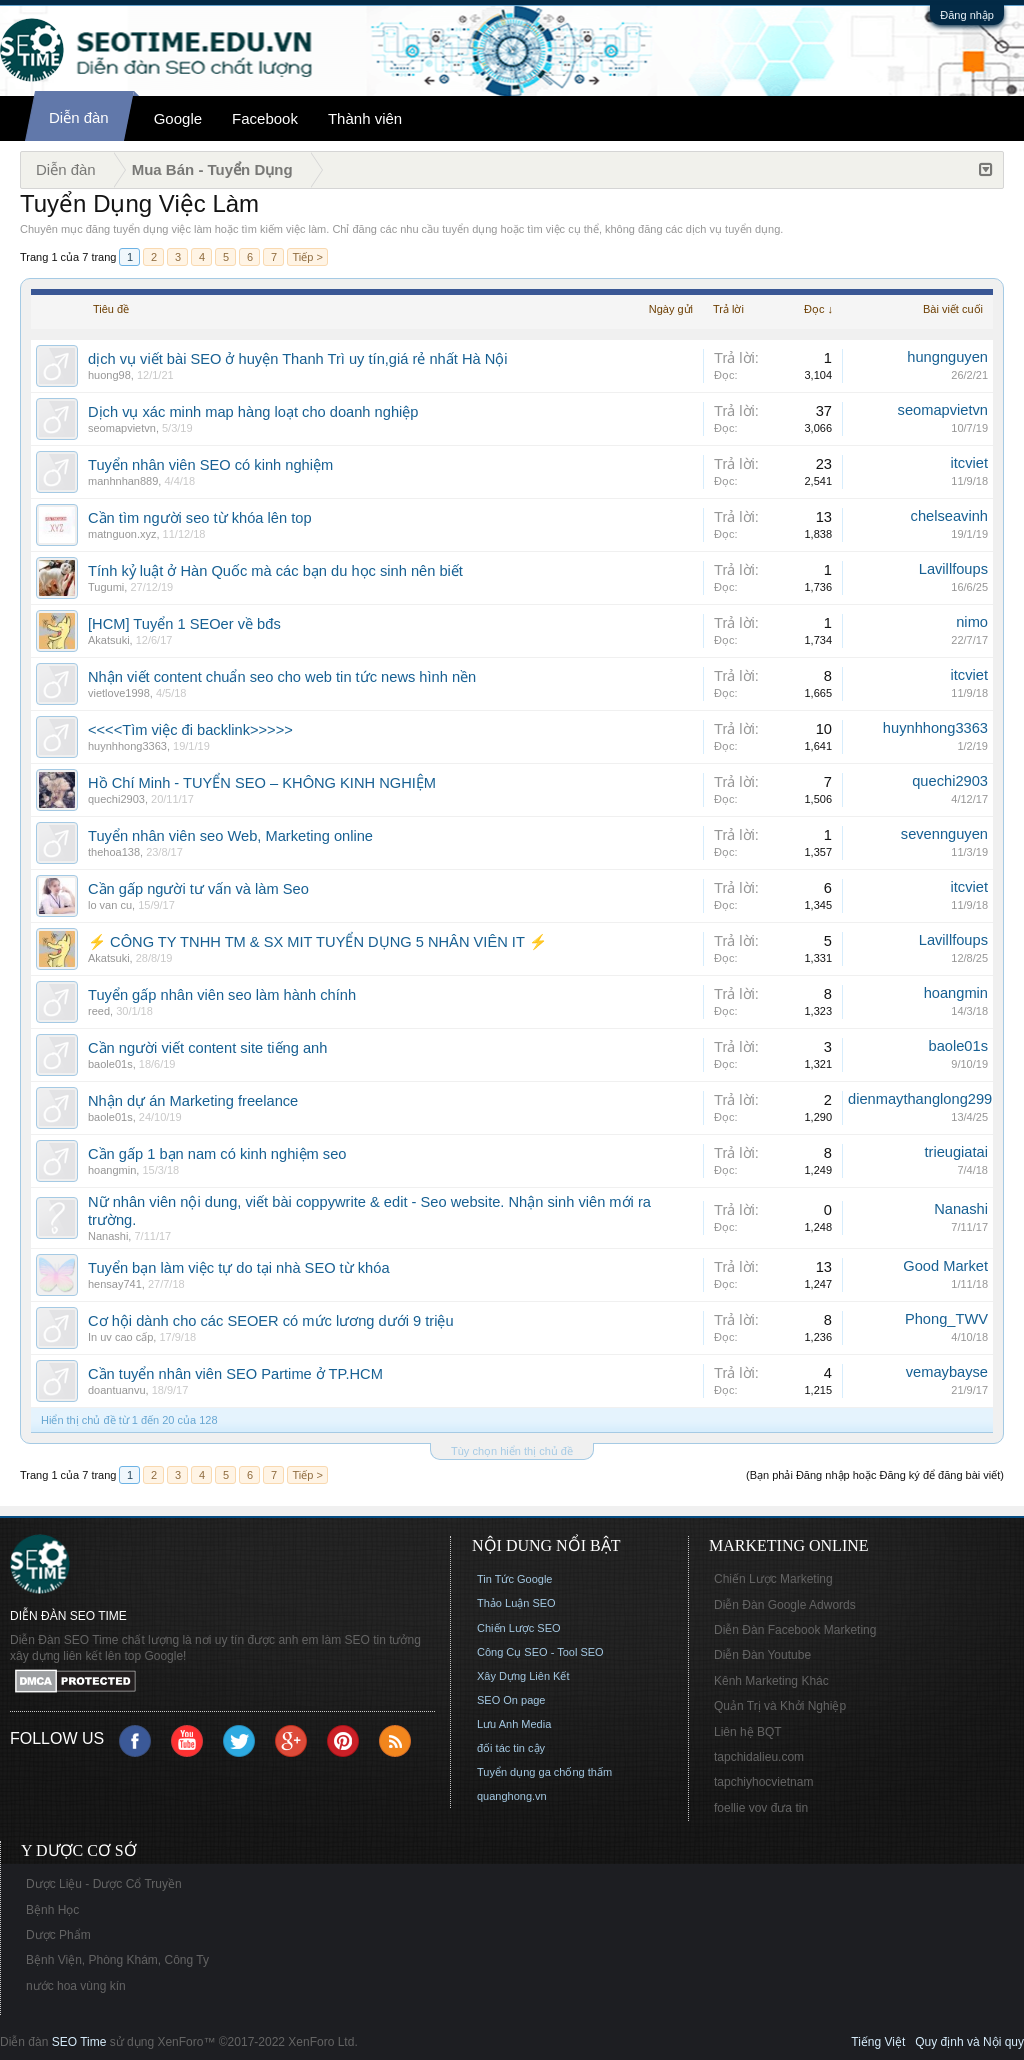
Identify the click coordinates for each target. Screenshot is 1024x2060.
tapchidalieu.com (759, 1757)
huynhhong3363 (127, 746)
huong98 (109, 375)
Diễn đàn (79, 117)
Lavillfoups (953, 569)
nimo (972, 622)
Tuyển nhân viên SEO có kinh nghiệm (210, 465)
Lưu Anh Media (514, 1724)
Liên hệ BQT (748, 1732)
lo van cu (110, 905)
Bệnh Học (52, 1910)
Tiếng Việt (878, 2042)
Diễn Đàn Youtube (762, 1655)
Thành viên (365, 118)
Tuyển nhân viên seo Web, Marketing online (230, 836)
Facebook (265, 118)
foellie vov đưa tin (761, 1808)
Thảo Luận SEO (516, 1603)
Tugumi (106, 587)
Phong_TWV (946, 1319)
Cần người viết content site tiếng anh (207, 1048)
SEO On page (511, 1700)
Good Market (945, 1266)
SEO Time (79, 2042)
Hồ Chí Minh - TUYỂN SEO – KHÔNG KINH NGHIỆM (262, 783)
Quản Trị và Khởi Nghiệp (780, 1706)
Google (178, 118)
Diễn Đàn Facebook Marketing (795, 1630)
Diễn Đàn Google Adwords (785, 1605)
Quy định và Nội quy (969, 2042)
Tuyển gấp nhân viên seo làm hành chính (222, 995)
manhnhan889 (123, 481)
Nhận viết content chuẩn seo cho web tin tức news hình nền (282, 677)
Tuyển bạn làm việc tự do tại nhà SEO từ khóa (239, 1268)
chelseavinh (949, 516)
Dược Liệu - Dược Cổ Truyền (104, 1884)
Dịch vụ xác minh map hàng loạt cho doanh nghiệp (253, 412)
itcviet (969, 463)
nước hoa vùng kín (76, 1986)
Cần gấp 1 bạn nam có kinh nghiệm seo (217, 1154)
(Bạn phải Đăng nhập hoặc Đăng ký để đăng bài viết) (875, 1475)
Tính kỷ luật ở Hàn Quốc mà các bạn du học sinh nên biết (275, 571)
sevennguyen (944, 834)
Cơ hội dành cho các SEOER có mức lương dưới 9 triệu (271, 1321)
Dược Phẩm (58, 1935)
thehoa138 (114, 852)
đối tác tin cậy (511, 1748)
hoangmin (956, 993)
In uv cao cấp (120, 1337)
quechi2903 (116, 799)
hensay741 (115, 1284)
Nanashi (108, 1236)
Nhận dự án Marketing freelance (193, 1101)
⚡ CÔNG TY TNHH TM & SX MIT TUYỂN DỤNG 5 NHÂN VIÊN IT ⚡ (317, 942)
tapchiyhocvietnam (763, 1782)
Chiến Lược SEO (519, 1628)
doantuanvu (117, 1390)
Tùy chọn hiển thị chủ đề (512, 1451)
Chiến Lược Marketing (773, 1579)
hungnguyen (947, 357)
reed (99, 1011)
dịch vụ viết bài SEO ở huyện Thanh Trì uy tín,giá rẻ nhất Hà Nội (298, 359)
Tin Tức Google (514, 1579)
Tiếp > (307, 257)
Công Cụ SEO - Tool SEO (540, 1652)
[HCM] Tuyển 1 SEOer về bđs (184, 624)
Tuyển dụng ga (514, 1772)
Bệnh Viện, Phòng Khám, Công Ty (117, 1960)
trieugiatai (956, 1152)
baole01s (110, 1064)
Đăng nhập (967, 15)
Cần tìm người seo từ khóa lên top (200, 518)
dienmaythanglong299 (920, 1099)
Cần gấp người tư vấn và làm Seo (198, 889)
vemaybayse (947, 1372)
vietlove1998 (119, 693)
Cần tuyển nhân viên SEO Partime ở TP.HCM (235, 1374)
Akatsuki (109, 640)
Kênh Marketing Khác (771, 1681)
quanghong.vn (512, 1796)
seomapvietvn (122, 428)
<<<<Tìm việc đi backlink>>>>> (190, 730)
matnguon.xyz (122, 534)
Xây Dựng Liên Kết (523, 1676)
